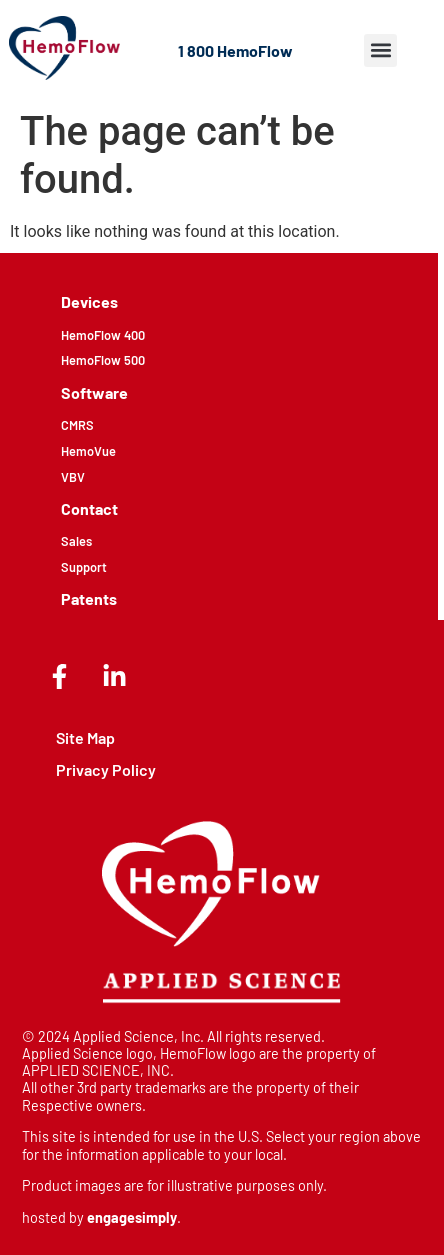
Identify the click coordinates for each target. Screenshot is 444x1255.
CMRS (77, 425)
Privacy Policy (106, 769)
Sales (76, 541)
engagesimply (132, 1217)
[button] (380, 50)
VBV (73, 477)
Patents (89, 598)
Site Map (85, 737)
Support (84, 567)
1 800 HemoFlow (235, 50)
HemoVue (88, 451)
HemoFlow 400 (103, 335)
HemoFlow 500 (103, 360)
